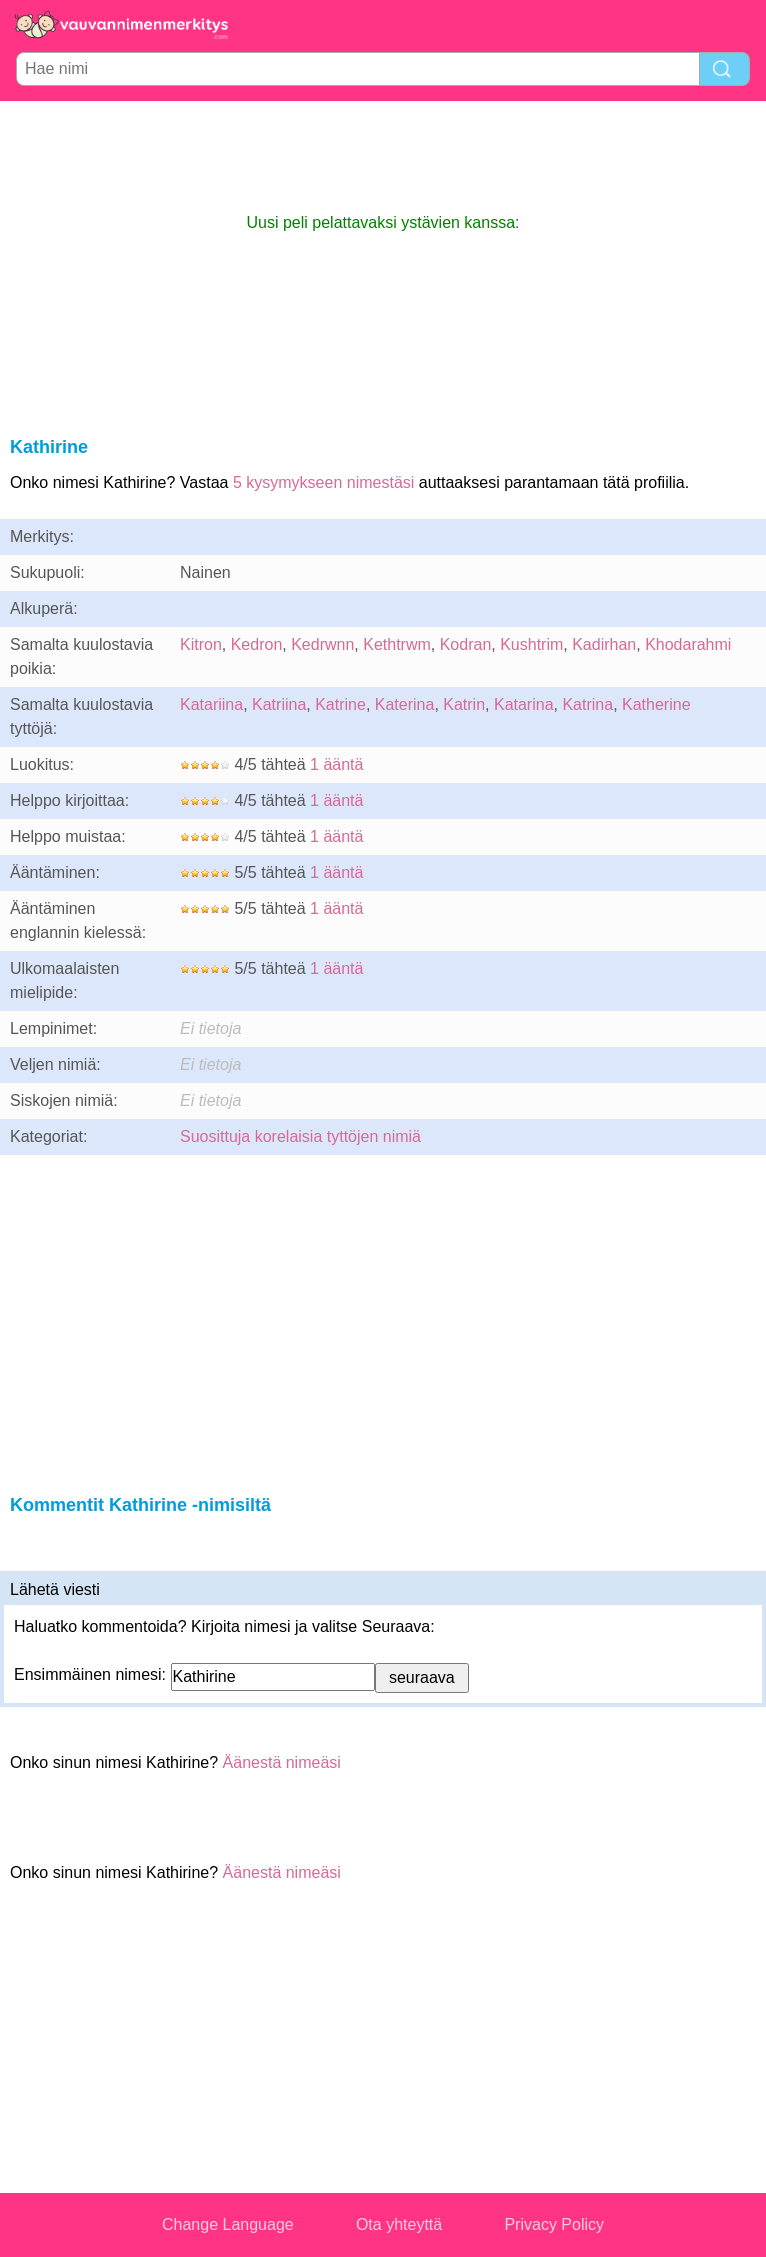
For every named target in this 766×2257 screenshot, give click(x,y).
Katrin (464, 704)
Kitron (201, 644)
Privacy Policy (554, 2224)
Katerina (405, 704)
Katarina (524, 704)
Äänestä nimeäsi (282, 1762)
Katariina (211, 704)
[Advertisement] (383, 156)
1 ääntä (336, 764)
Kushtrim (531, 644)
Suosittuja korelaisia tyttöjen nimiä (300, 1136)
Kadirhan (604, 644)
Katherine (656, 704)
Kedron (257, 644)
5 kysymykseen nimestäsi (323, 482)
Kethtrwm (397, 644)
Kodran (466, 644)
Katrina (587, 704)
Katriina (279, 704)
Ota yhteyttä (399, 2224)
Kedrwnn (322, 644)
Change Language (228, 2224)
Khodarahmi (688, 644)
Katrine (340, 704)
